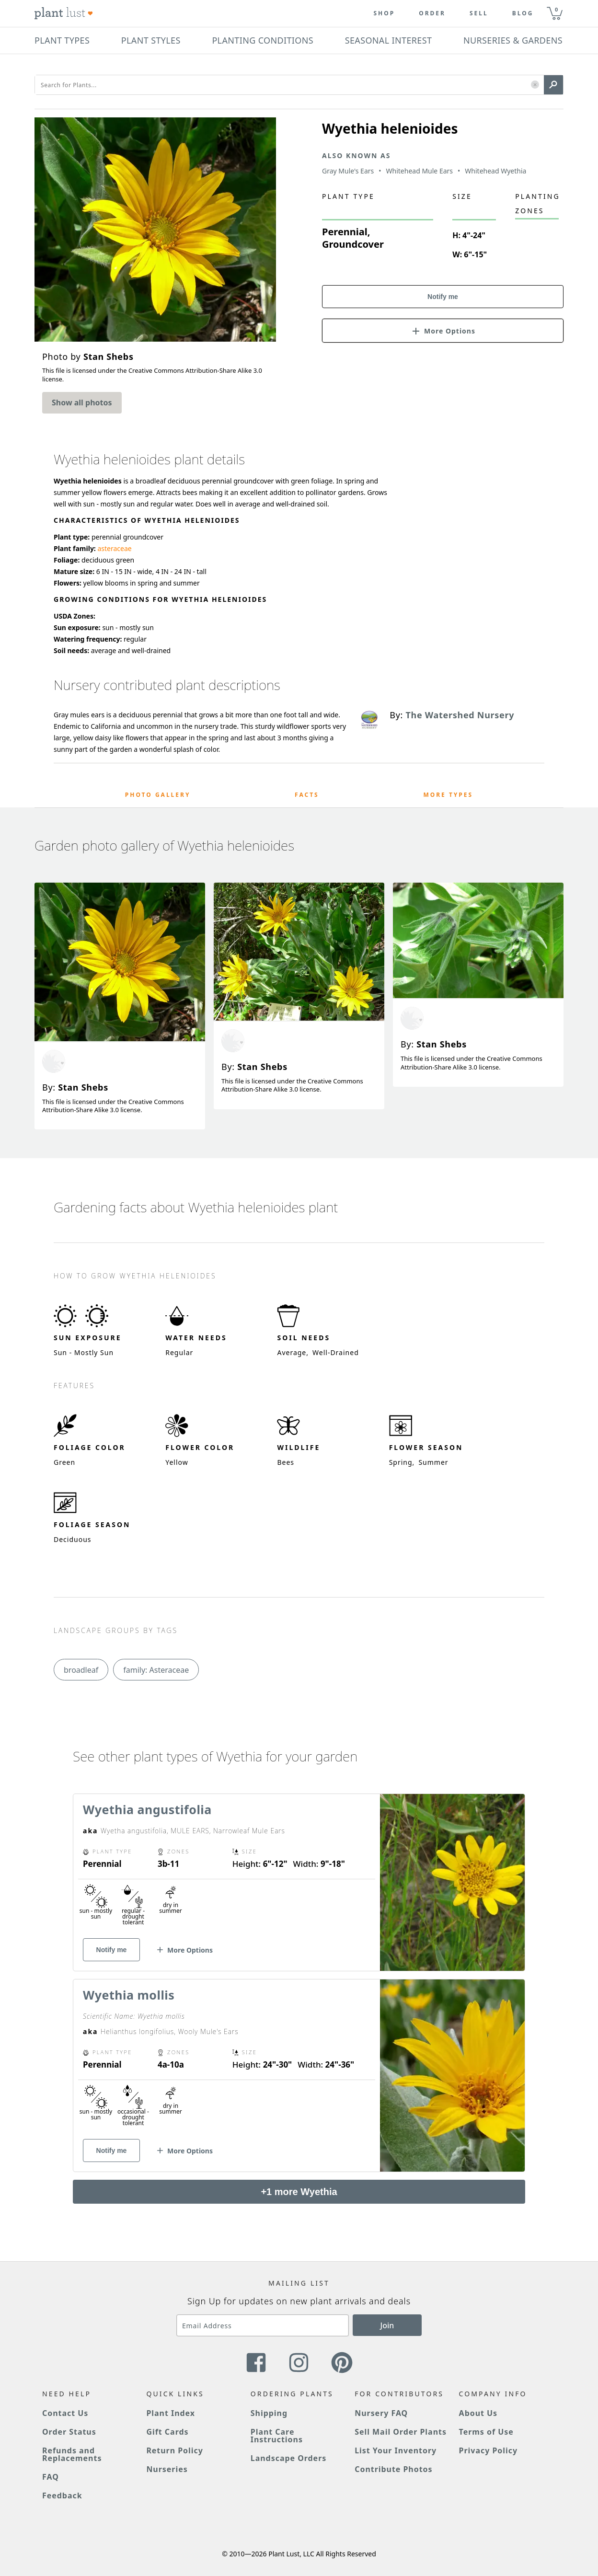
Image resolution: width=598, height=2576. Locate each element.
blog (523, 13)
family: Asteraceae (156, 1670)
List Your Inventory (396, 2450)
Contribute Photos (393, 2469)
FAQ (50, 2477)
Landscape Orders (288, 2458)
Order (432, 13)
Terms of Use (486, 2431)
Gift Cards (167, 2431)
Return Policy (174, 2450)
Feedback (62, 2495)
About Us (478, 2413)
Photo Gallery (158, 795)
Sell (479, 13)
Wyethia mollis (128, 1995)
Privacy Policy (488, 2450)
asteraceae (114, 548)
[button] (535, 85)
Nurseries (166, 2469)
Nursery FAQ (381, 2413)
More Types (448, 795)
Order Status (69, 2431)
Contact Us (65, 2413)
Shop (384, 13)
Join (387, 2325)
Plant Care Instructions (277, 2435)
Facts (307, 795)
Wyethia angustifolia (147, 1809)
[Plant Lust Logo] (63, 13)
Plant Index (170, 2413)
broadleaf (81, 1670)
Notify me (442, 296)
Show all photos (82, 402)
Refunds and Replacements (72, 2454)
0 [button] (556, 9)
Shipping (269, 2413)
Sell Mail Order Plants (401, 2431)
